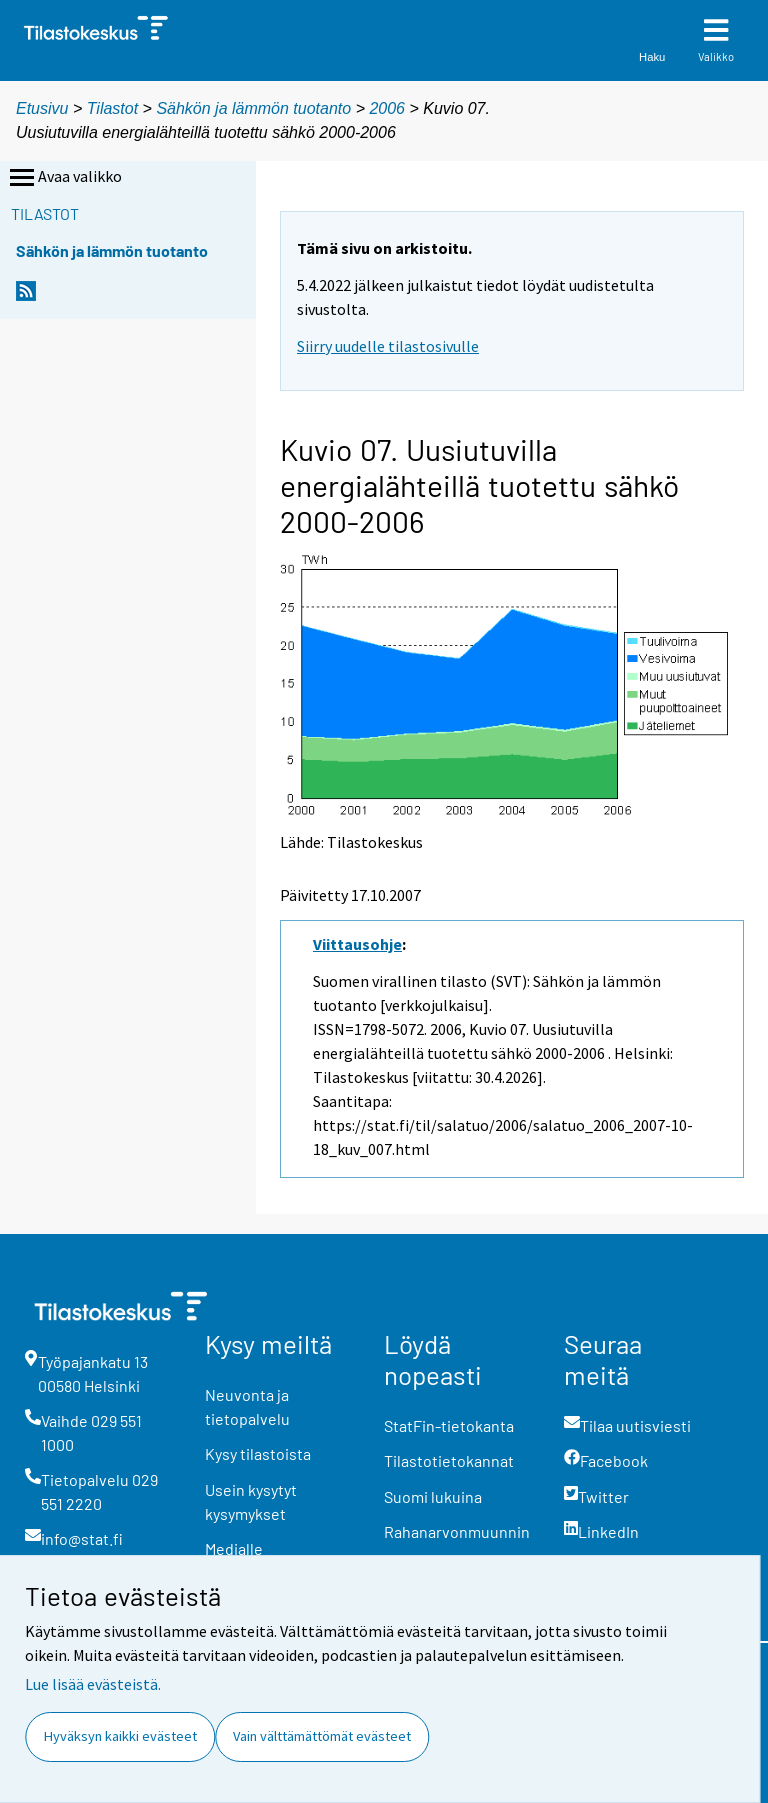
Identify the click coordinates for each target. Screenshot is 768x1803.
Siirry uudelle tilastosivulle (388, 346)
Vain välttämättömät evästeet (322, 1736)
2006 (387, 108)
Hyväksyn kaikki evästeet (120, 1736)
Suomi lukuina (433, 1496)
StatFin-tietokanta (449, 1425)
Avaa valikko (64, 178)
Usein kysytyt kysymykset (251, 1501)
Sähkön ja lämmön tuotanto (253, 108)
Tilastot (112, 108)
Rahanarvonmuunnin (457, 1531)
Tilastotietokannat (449, 1460)
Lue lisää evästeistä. (93, 1684)
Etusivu (42, 108)
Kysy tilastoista (258, 1453)
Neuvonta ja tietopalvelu (247, 1406)
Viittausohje (357, 944)
